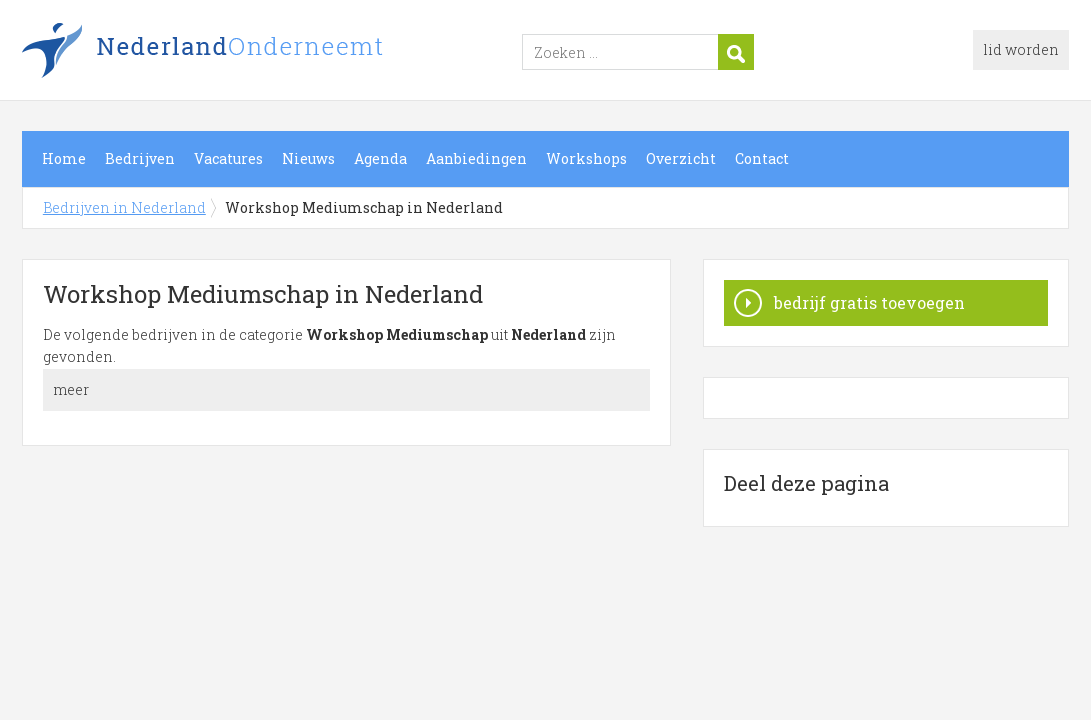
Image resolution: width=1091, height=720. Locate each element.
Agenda (380, 158)
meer (71, 389)
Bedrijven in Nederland (272, 53)
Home (64, 158)
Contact (762, 158)
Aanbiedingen (476, 158)
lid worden (1021, 49)
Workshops (586, 158)
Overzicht (681, 158)
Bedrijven (140, 158)
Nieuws (308, 158)
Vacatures (228, 158)
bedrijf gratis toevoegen (869, 302)
